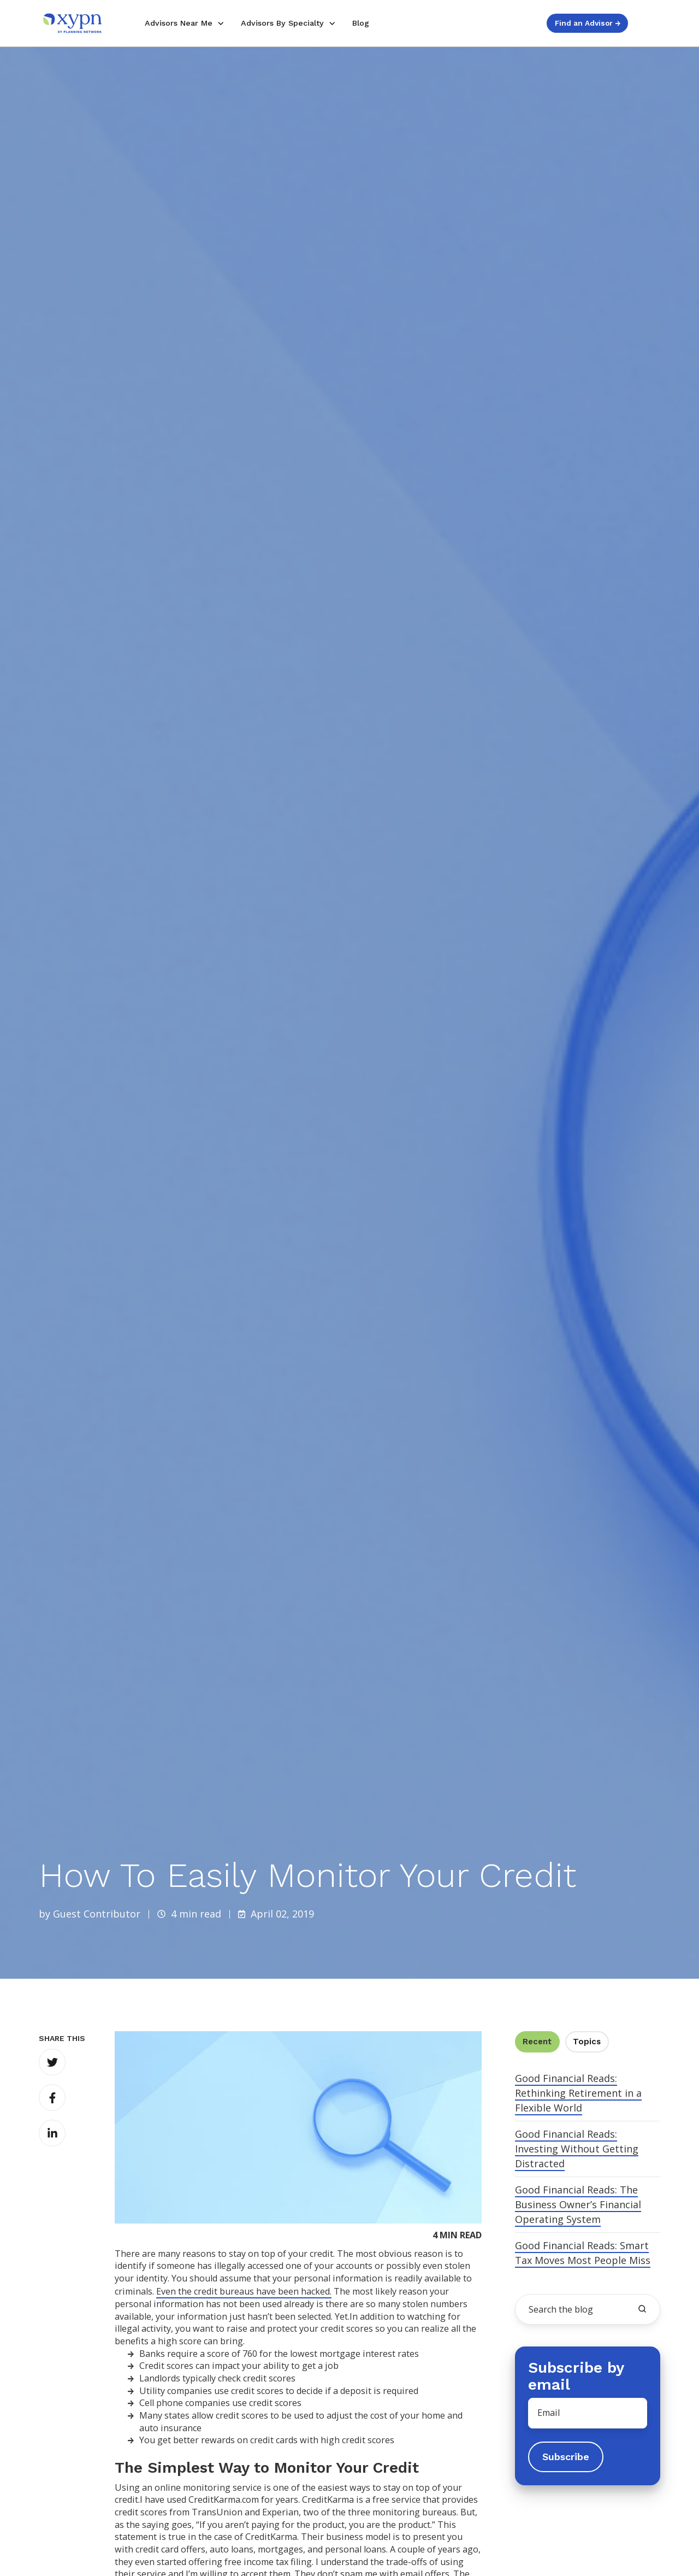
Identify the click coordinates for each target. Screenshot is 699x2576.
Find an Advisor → (587, 23)
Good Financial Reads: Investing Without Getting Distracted (576, 2148)
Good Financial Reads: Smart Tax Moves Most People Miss (582, 2253)
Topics (587, 2041)
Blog (360, 23)
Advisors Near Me (178, 23)
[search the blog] (642, 2309)
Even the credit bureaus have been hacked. (243, 2291)
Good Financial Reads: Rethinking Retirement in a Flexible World (578, 2093)
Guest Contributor (96, 1913)
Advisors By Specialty (282, 23)
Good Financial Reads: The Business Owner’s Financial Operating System (578, 2204)
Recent (537, 2041)
